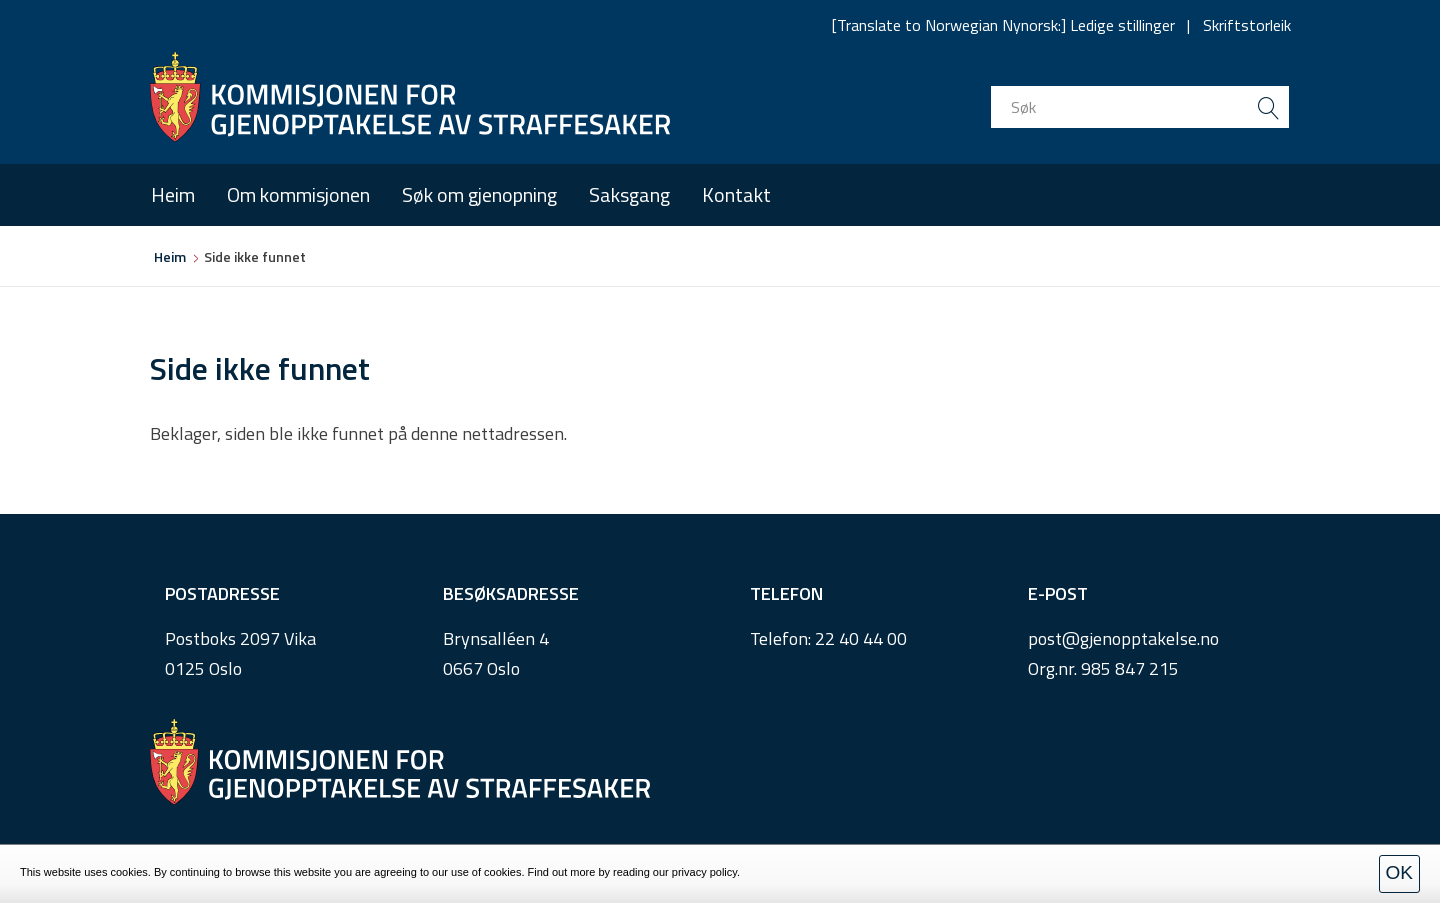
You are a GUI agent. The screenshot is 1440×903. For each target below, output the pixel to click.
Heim (173, 194)
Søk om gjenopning (479, 194)
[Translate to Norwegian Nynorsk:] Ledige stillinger (1003, 25)
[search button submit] (1268, 107)
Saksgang (629, 194)
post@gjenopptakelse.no (1123, 638)
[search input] (1140, 107)
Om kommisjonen (298, 194)
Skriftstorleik (1247, 25)
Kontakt (736, 194)
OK (1399, 872)
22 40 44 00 (861, 638)
